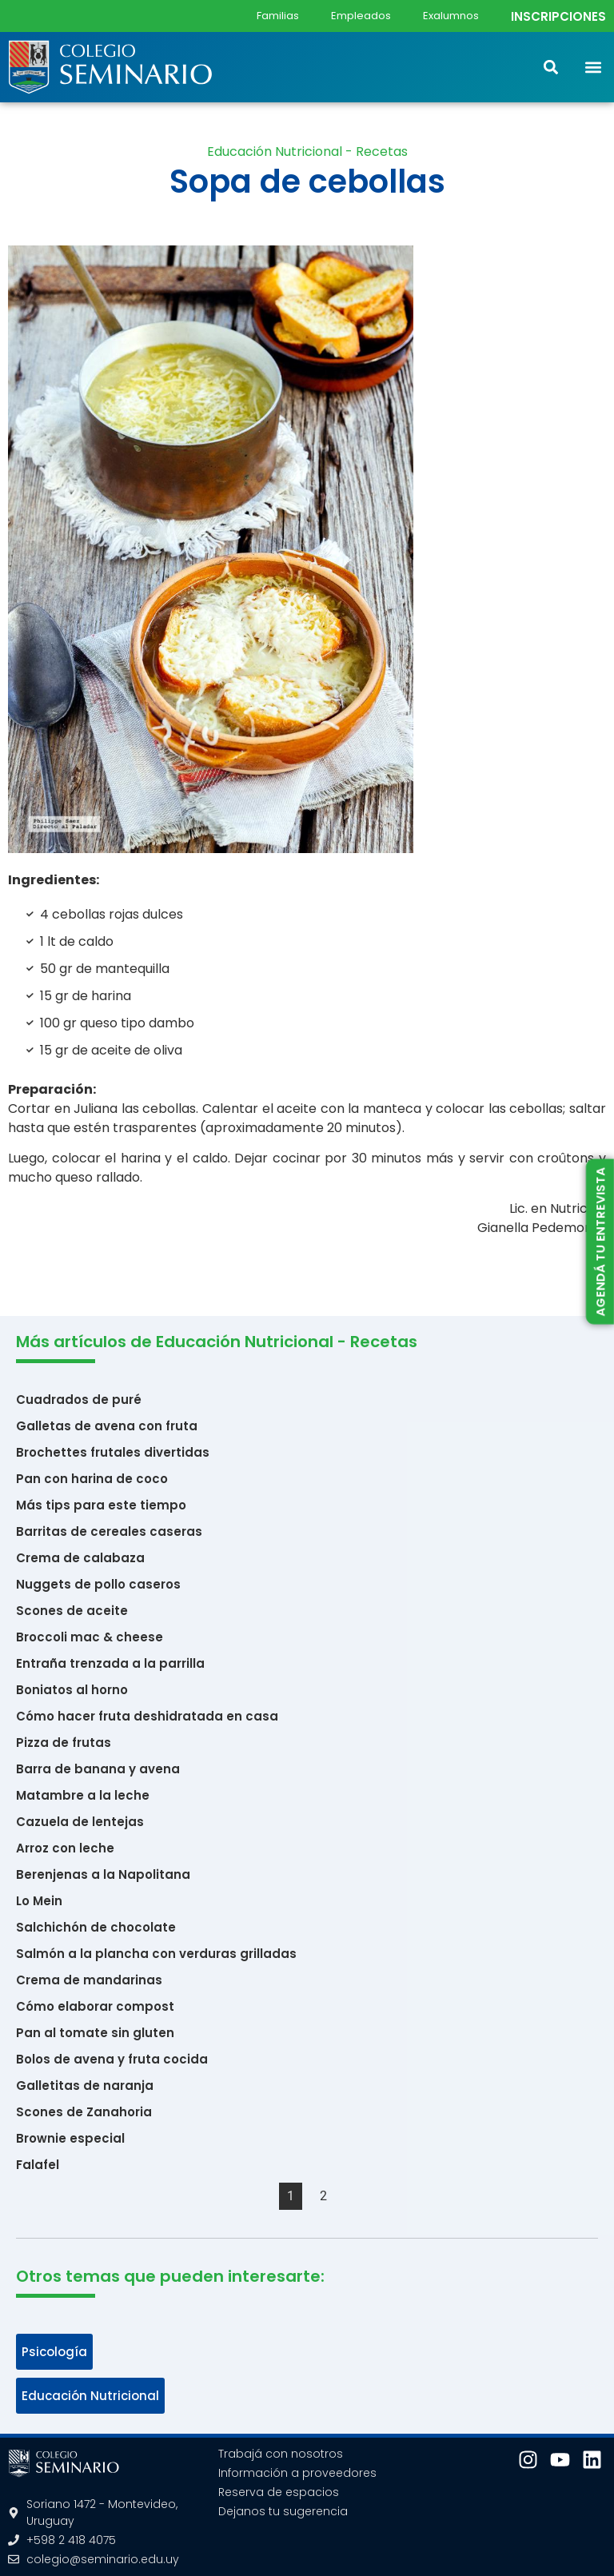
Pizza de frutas (63, 1742)
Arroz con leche (65, 1848)
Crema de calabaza (80, 1557)
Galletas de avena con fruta (106, 1426)
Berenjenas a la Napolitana (103, 1874)
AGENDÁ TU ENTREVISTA (600, 1241)
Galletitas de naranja (85, 2085)
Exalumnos (451, 15)
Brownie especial (70, 2138)
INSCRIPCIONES (558, 16)
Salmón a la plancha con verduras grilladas (156, 1953)
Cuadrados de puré (79, 1399)
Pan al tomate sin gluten (95, 2032)
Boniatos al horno (72, 1689)
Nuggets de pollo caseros (98, 1584)
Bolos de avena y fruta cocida (112, 2059)
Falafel (37, 2164)
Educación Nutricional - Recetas (307, 151)
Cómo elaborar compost (95, 2006)
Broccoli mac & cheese (89, 1637)
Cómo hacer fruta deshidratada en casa (147, 1716)
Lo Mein (39, 1900)
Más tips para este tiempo (101, 1505)
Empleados (361, 15)
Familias (278, 15)
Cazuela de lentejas (80, 1821)
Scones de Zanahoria (84, 2111)
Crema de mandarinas (89, 1980)
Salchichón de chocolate (96, 1927)
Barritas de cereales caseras (109, 1531)
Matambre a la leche (83, 1795)
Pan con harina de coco (92, 1478)
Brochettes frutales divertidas (112, 1452)
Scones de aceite (72, 1610)
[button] (593, 67)
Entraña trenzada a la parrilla (110, 1663)
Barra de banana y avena (98, 1769)
